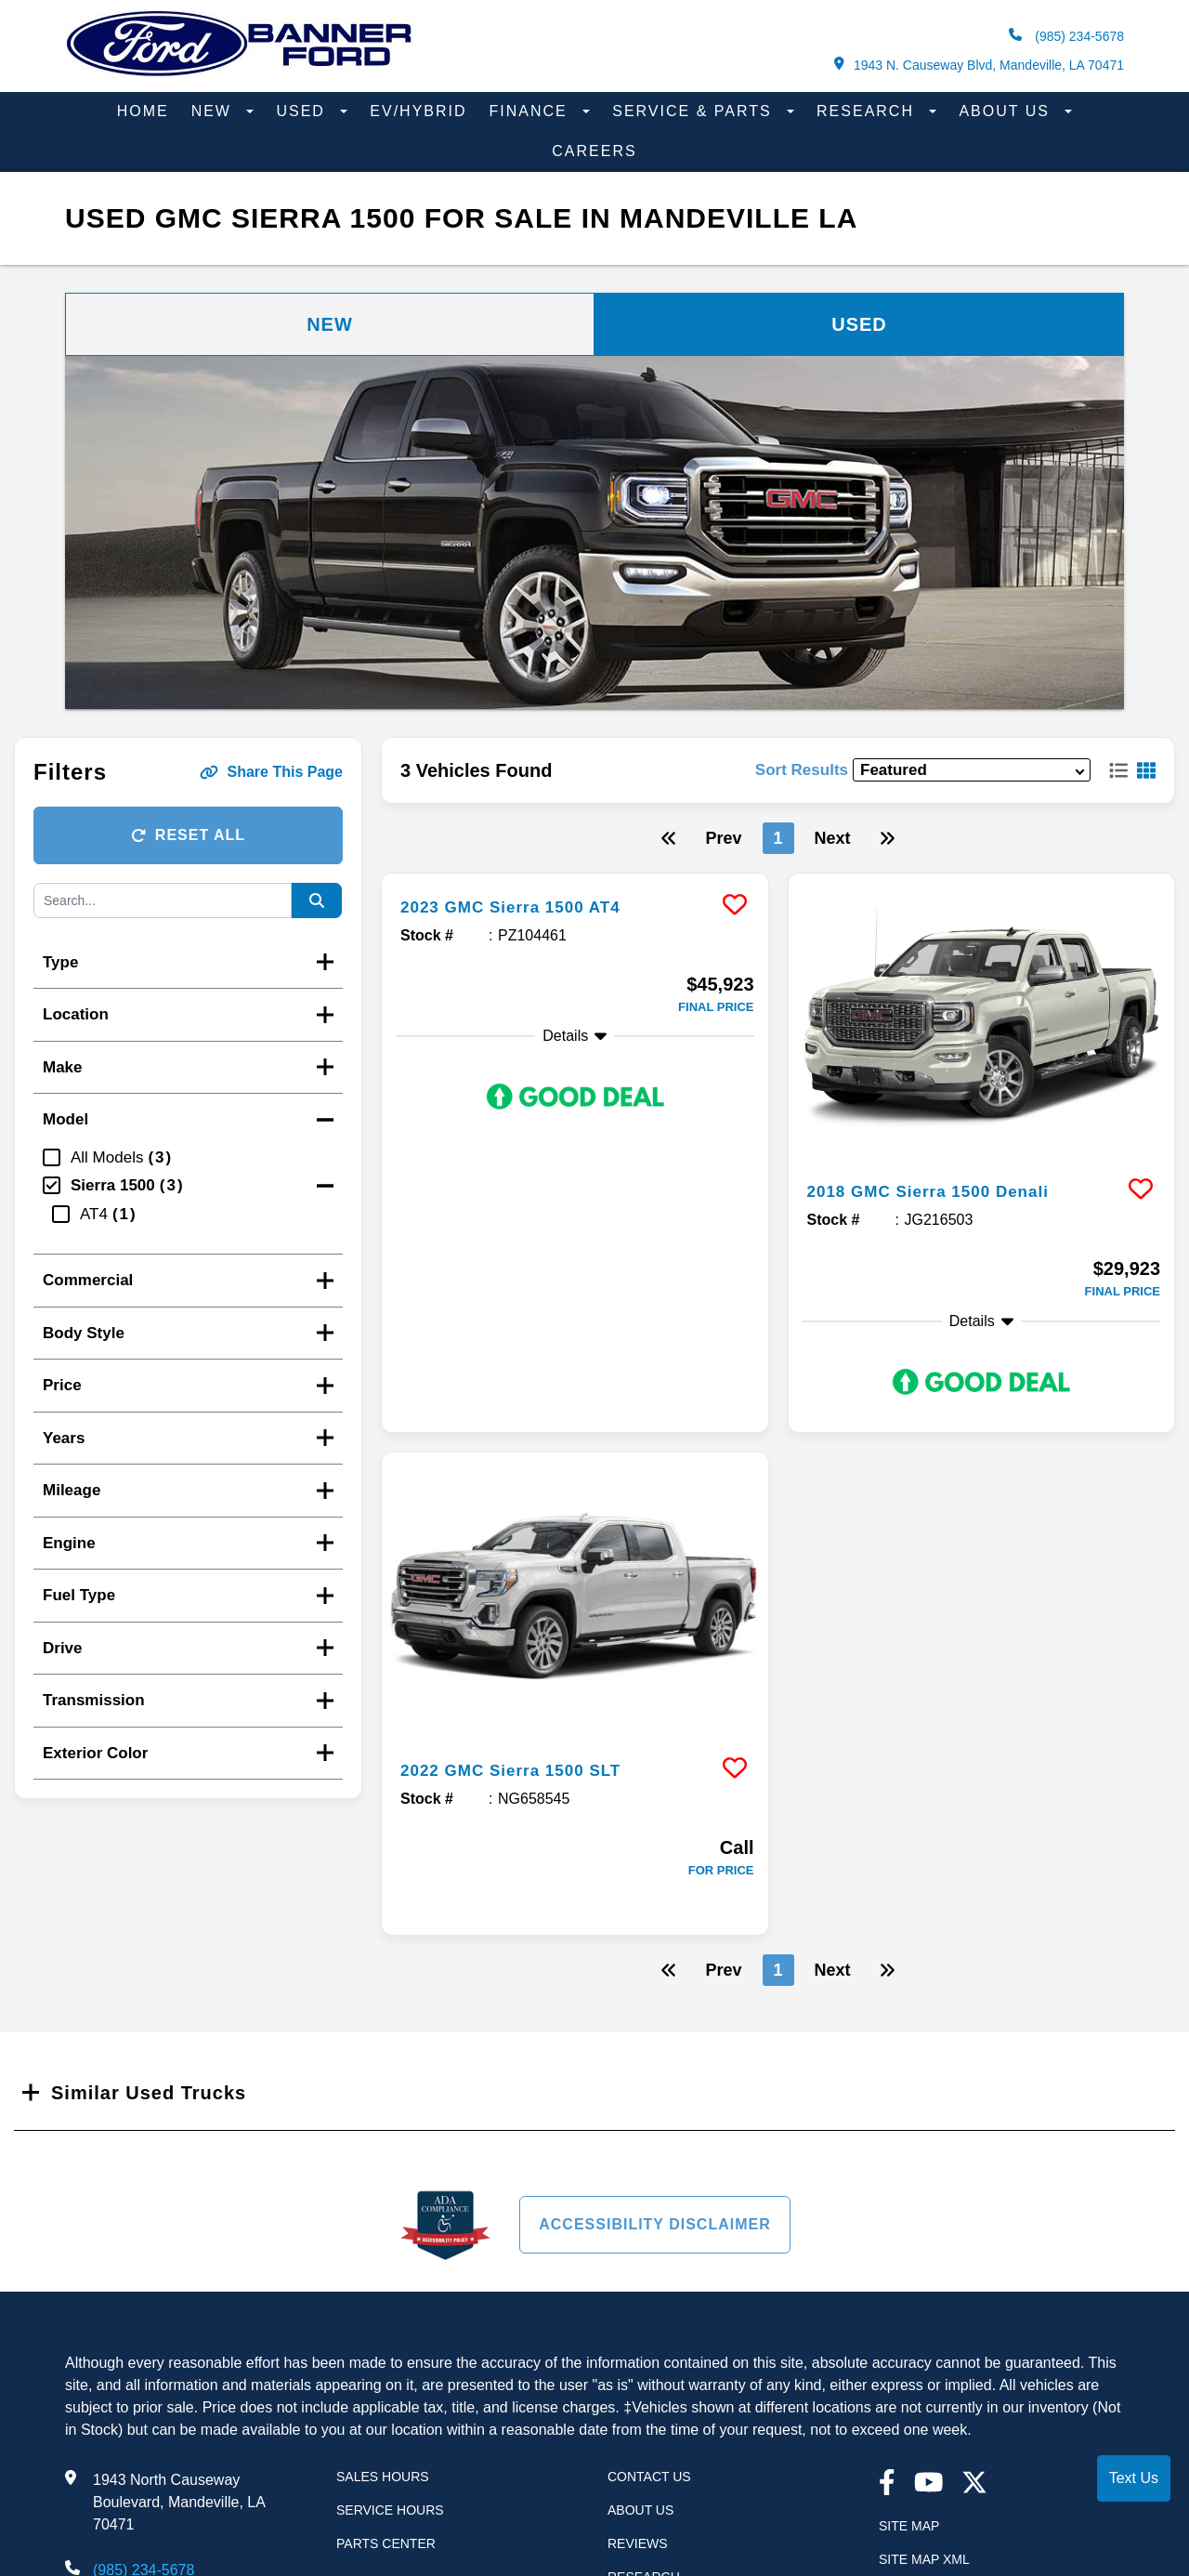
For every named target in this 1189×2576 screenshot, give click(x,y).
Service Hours (390, 2510)
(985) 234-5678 (1066, 36)
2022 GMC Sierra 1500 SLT (528, 1769)
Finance (532, 111)
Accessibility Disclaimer (655, 2224)
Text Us (1133, 2478)
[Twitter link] (974, 2484)
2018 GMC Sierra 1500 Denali (947, 1190)
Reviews (638, 2543)
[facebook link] (887, 2484)
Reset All (188, 835)
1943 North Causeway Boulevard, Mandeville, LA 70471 (179, 2502)
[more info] (575, 876)
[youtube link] (929, 2484)
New (214, 111)
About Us (1007, 111)
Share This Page (272, 772)
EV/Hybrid (418, 111)
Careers (594, 151)
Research (868, 111)
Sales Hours (382, 2476)
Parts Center (386, 2543)
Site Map (909, 2525)
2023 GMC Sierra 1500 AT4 (527, 906)
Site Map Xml (924, 2559)
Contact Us (649, 2476)
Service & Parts (694, 111)
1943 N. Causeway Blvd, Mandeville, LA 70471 (979, 64)
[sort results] (972, 770)
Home (143, 111)
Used (303, 111)
